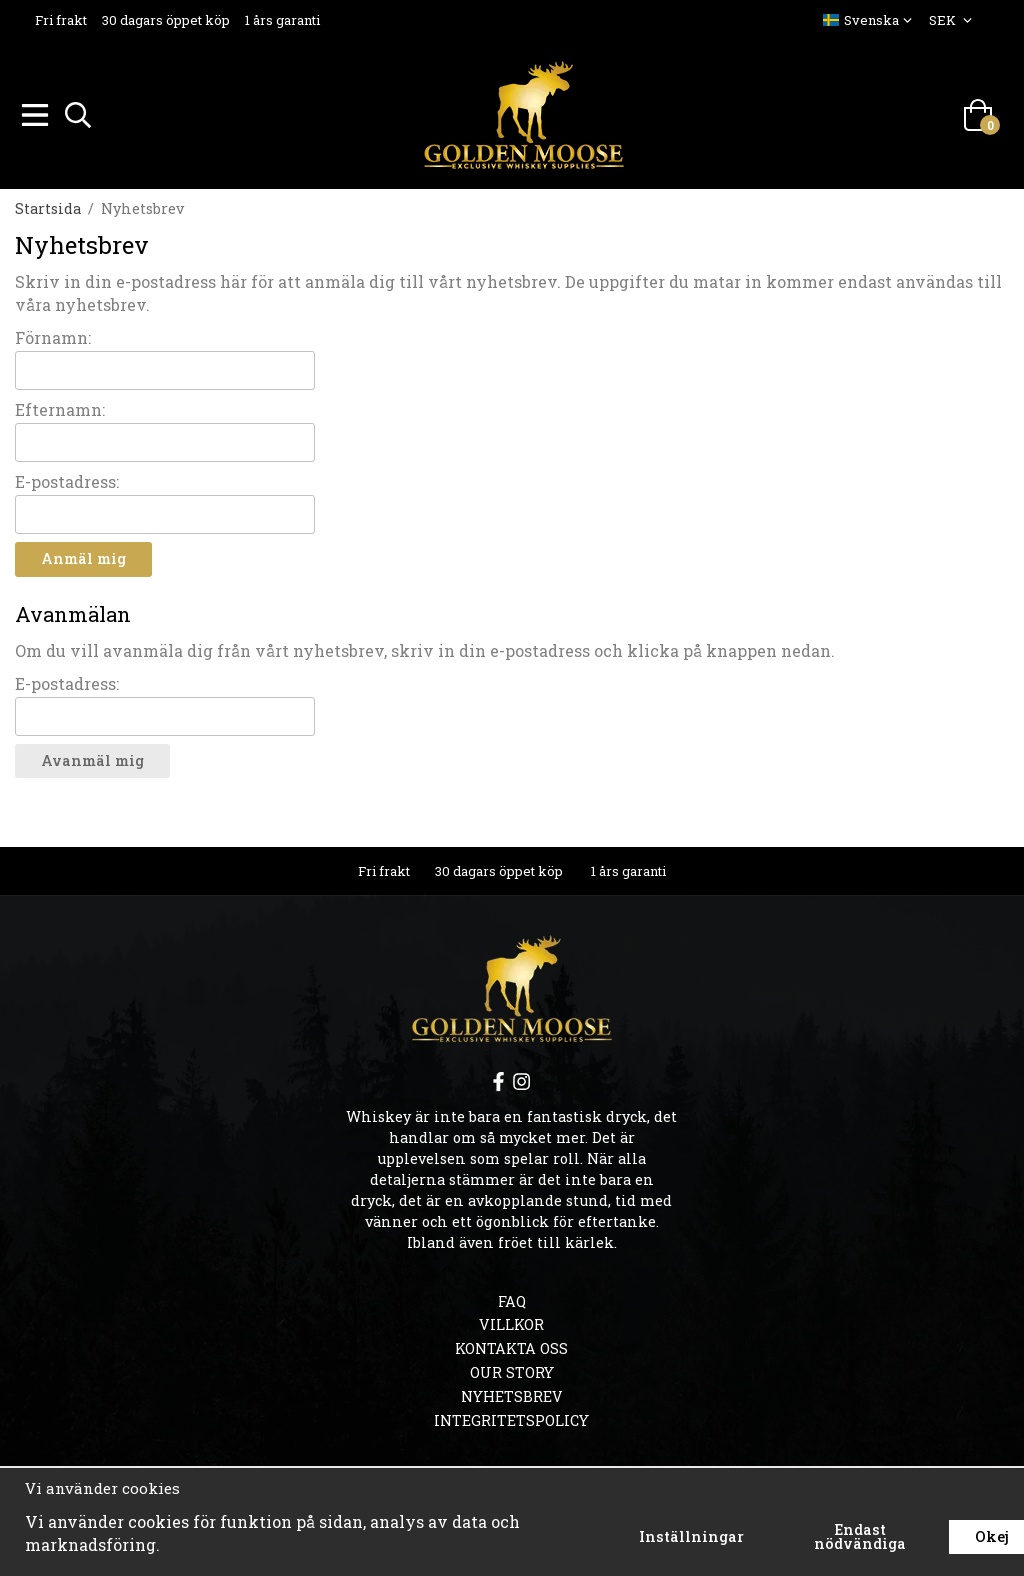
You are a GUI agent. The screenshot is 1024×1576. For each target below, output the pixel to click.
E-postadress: (67, 478)
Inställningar (691, 1536)
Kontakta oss (511, 1345)
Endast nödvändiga (860, 1536)
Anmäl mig (83, 555)
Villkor (511, 1321)
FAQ (512, 1298)
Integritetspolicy (511, 1417)
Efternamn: (60, 406)
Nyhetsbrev (512, 1393)
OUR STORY (512, 1369)
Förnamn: (53, 334)
